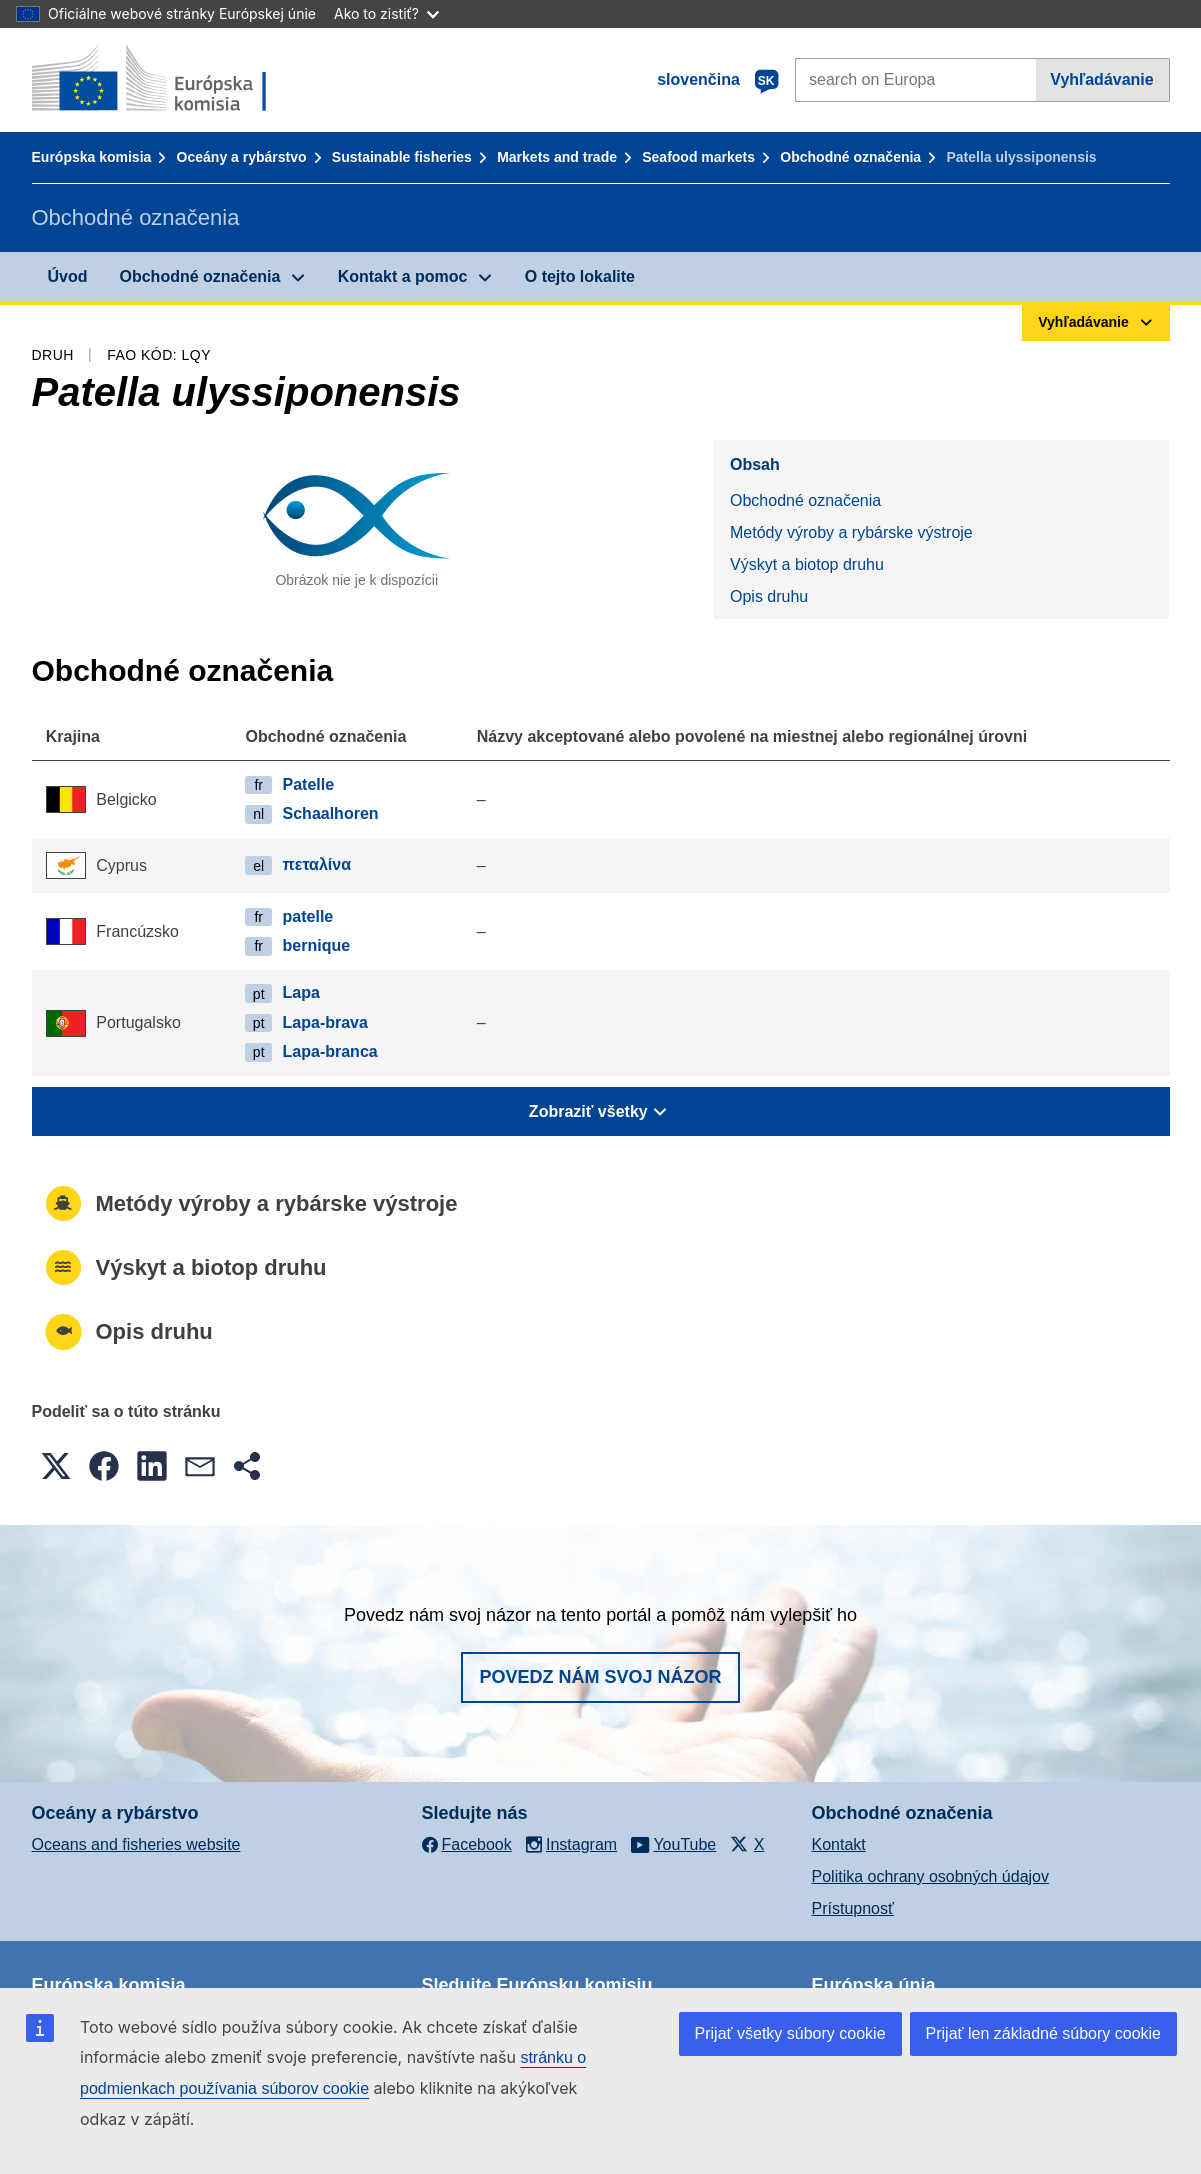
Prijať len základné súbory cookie (1043, 2033)
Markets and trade (557, 157)
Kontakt (839, 1844)
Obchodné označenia (850, 157)
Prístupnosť (853, 1908)
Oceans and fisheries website (136, 1844)
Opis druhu (769, 596)
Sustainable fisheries (402, 157)
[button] (56, 1466)
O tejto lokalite (580, 276)
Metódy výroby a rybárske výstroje (851, 532)
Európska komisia (92, 157)
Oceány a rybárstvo (242, 157)
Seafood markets (698, 157)
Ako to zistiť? (386, 13)
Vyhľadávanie (1101, 79)
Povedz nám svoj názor (600, 1677)
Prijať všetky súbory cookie (790, 2033)
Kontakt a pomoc (403, 276)
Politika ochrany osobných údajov (930, 1876)
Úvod (68, 276)
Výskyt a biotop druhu (807, 564)
